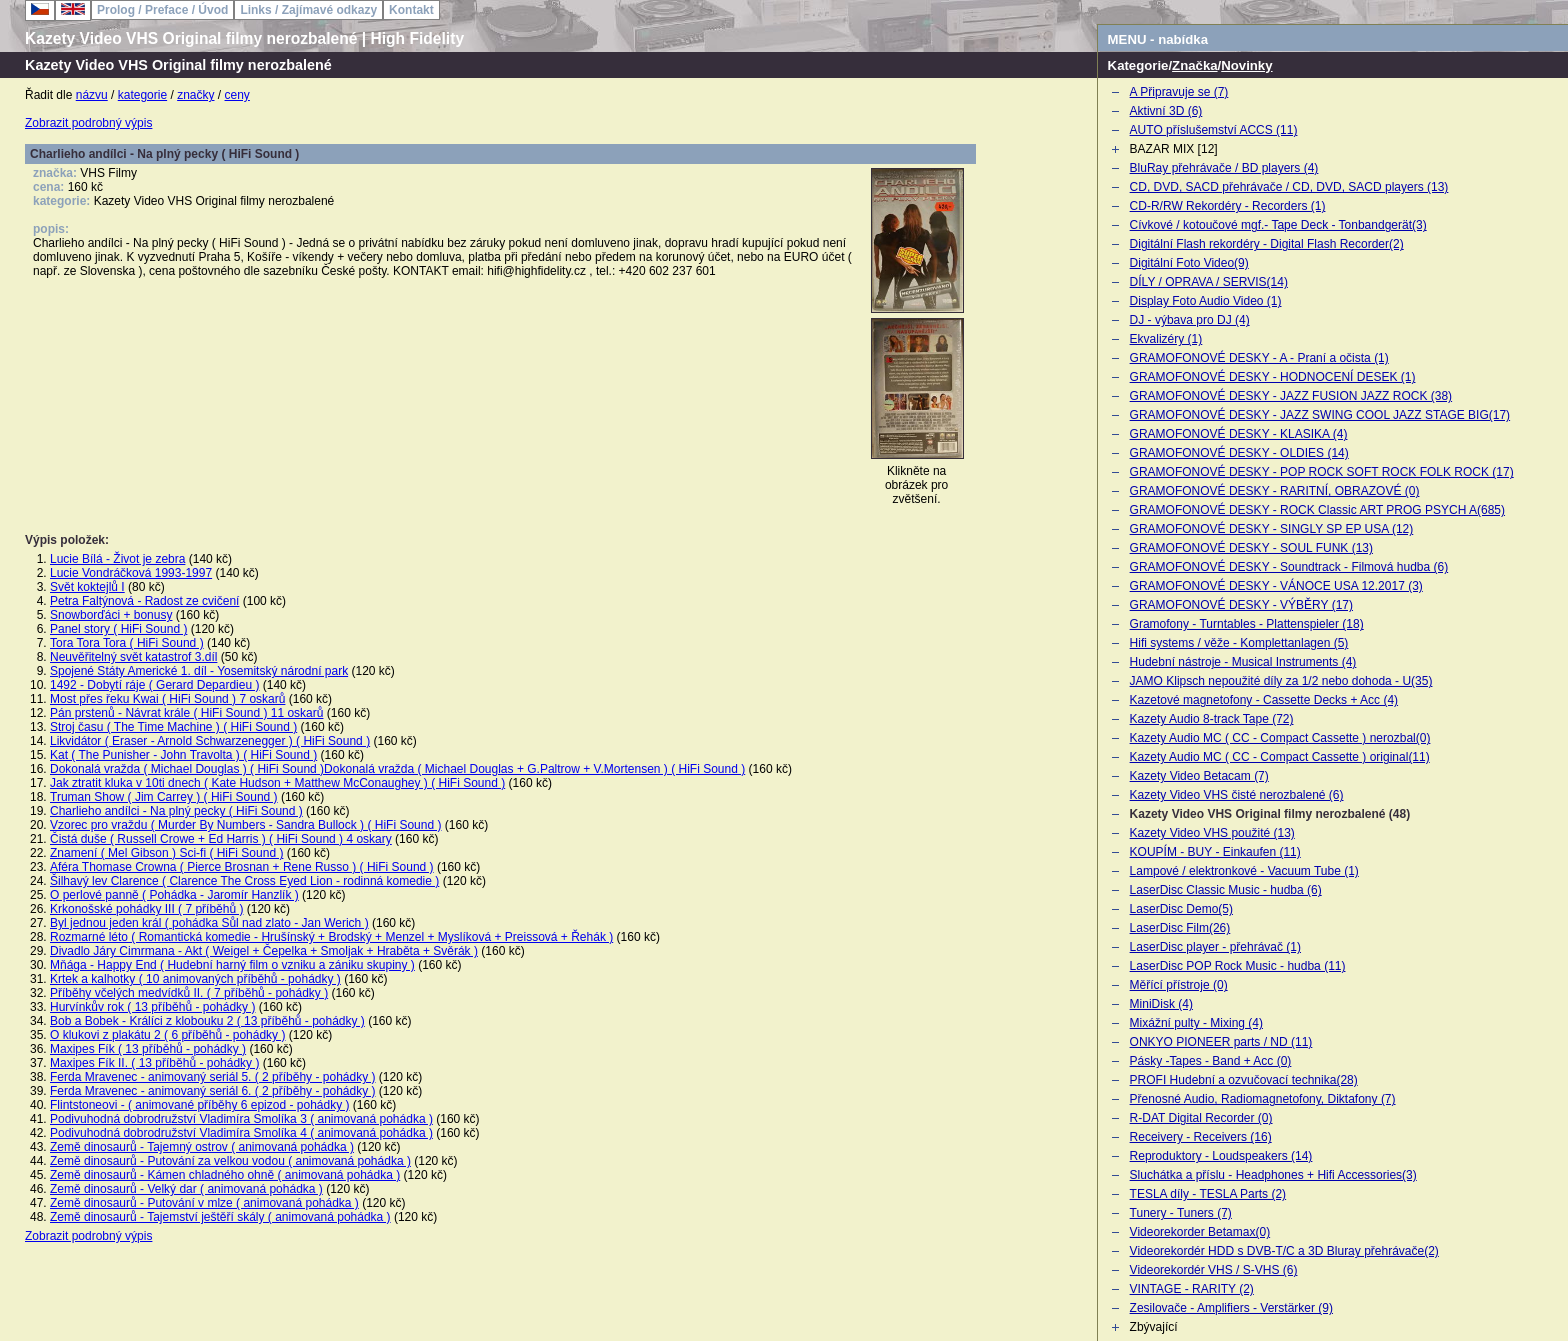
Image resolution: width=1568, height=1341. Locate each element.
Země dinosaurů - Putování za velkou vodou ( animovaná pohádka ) (230, 1161)
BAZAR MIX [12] (1174, 149)
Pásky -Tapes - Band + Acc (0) (1211, 1061)
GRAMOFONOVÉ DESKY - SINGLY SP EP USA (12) (1272, 529)
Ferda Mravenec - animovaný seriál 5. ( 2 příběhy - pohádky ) (212, 1077)
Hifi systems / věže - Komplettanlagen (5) (1239, 643)
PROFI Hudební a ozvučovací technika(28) (1244, 1080)
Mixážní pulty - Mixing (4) (1196, 1023)
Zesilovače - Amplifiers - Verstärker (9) (1231, 1308)
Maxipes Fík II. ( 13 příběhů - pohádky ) (154, 1063)
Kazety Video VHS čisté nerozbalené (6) (1237, 795)
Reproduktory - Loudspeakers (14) (1221, 1156)
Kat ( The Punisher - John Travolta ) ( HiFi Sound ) (183, 755)
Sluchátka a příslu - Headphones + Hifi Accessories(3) (1273, 1175)
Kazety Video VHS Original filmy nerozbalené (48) (1270, 814)
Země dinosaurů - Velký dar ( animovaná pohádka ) (186, 1189)
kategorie (142, 95)
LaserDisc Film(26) (1180, 928)
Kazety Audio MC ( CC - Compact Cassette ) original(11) (1280, 757)
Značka (1194, 65)
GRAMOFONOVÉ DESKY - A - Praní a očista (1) (1259, 358)
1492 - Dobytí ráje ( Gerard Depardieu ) (154, 685)
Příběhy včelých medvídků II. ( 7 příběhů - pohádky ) (189, 993)
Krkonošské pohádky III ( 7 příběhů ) (146, 909)
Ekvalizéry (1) (1166, 339)
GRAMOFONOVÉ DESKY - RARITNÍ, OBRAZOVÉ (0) (1275, 491)
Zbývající (1154, 1327)
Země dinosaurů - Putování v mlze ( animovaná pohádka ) (204, 1203)
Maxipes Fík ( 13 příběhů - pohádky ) (148, 1049)
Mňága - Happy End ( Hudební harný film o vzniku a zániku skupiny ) (232, 965)
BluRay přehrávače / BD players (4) (1224, 168)
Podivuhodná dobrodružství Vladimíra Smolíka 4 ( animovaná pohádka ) (241, 1133)
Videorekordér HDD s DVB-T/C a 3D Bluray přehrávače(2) (1284, 1251)
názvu (92, 95)
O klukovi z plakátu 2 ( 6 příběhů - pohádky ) (167, 1035)
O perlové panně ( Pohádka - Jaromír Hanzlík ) (174, 895)
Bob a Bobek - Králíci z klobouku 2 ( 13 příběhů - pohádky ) (207, 1021)
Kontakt (411, 10)
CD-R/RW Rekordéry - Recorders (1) (1228, 206)
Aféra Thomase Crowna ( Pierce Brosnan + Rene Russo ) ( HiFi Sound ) (242, 867)
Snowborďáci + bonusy (111, 615)
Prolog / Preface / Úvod (162, 10)
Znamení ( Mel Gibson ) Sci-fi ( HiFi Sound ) (166, 853)
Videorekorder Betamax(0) (1200, 1232)
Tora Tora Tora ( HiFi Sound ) (127, 643)
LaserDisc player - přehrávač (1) (1215, 947)
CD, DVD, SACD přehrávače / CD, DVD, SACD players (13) (1289, 187)
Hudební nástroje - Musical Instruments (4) (1243, 662)
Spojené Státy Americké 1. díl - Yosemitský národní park (199, 671)
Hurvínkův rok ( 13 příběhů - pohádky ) (152, 1007)
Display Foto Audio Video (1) (1206, 301)
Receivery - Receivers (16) (1201, 1137)
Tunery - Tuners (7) (1181, 1213)
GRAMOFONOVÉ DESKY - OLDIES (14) (1239, 453)
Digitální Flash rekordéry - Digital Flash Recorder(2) (1267, 244)
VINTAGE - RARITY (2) (1192, 1289)
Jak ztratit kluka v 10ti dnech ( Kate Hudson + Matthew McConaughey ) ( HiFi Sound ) (277, 783)
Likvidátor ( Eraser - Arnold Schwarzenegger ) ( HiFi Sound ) (210, 741)
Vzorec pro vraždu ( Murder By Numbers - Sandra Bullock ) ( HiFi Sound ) (245, 825)
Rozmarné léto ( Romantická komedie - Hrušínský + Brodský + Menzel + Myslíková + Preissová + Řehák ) (331, 937)
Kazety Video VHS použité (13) (1212, 833)
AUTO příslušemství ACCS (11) (1214, 130)
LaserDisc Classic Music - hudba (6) (1226, 890)
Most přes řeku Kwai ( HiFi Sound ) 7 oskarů (167, 699)
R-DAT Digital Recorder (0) (1201, 1118)
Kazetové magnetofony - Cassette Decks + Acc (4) (1264, 700)
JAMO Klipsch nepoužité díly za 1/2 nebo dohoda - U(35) (1281, 681)
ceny (237, 95)
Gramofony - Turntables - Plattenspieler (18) (1247, 624)
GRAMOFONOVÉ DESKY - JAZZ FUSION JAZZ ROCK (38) (1291, 396)
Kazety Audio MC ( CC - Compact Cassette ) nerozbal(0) (1280, 738)
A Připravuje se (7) (1179, 92)
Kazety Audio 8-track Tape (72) (1212, 719)
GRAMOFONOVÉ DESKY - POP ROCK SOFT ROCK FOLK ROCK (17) (1322, 472)
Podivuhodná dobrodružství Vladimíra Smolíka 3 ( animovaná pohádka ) (241, 1119)
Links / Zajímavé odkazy (308, 10)
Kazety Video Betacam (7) (1199, 776)
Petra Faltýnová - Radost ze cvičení (144, 601)
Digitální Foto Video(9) (1189, 263)
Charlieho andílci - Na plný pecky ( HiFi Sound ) (176, 811)
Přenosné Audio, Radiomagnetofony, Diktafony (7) (1263, 1099)
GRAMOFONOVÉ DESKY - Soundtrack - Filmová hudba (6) (1289, 567)
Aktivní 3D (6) (1166, 111)
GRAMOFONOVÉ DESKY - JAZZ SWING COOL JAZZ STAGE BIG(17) (1320, 415)
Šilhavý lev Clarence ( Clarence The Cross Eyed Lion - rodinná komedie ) (244, 881)
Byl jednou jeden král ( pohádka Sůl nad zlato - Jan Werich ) (209, 923)
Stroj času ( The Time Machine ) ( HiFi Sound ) (173, 727)
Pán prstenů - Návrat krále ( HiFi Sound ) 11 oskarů (186, 713)
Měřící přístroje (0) (1179, 985)
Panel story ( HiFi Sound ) (118, 629)
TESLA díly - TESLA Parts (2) (1208, 1194)
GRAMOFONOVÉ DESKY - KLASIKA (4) (1239, 434)
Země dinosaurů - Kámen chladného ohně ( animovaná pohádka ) (225, 1175)
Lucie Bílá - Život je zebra (117, 559)
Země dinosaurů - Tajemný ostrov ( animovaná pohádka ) (202, 1147)
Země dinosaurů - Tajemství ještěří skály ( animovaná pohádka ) (220, 1217)
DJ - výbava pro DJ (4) (1190, 320)
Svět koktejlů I (87, 587)
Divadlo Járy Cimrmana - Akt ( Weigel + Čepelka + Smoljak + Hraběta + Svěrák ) (264, 951)
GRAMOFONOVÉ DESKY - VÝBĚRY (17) (1241, 605)
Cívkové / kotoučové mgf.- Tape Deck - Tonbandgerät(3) (1278, 225)
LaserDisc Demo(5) (1181, 909)
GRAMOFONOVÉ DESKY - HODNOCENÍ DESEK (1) (1273, 377)
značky (195, 95)
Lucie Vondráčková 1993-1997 (131, 573)
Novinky (1246, 65)
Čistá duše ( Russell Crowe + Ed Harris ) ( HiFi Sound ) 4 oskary (221, 839)
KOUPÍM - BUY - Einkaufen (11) (1215, 852)
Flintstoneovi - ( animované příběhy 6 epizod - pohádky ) (200, 1105)
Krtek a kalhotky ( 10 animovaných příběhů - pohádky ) (195, 979)
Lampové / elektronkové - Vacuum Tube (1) (1244, 871)
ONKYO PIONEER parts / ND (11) (1221, 1042)
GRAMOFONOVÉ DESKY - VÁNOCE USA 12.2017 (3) (1276, 586)
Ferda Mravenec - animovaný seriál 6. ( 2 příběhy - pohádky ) (212, 1091)
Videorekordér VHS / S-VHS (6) (1214, 1270)
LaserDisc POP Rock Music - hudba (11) (1238, 966)
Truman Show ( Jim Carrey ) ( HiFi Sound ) (164, 797)
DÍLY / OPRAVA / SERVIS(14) (1209, 282)
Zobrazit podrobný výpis (88, 123)
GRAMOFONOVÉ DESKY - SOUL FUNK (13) (1251, 548)
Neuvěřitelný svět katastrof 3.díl (133, 657)
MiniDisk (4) (1161, 1004)
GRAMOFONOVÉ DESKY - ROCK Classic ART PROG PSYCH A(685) (1317, 510)
